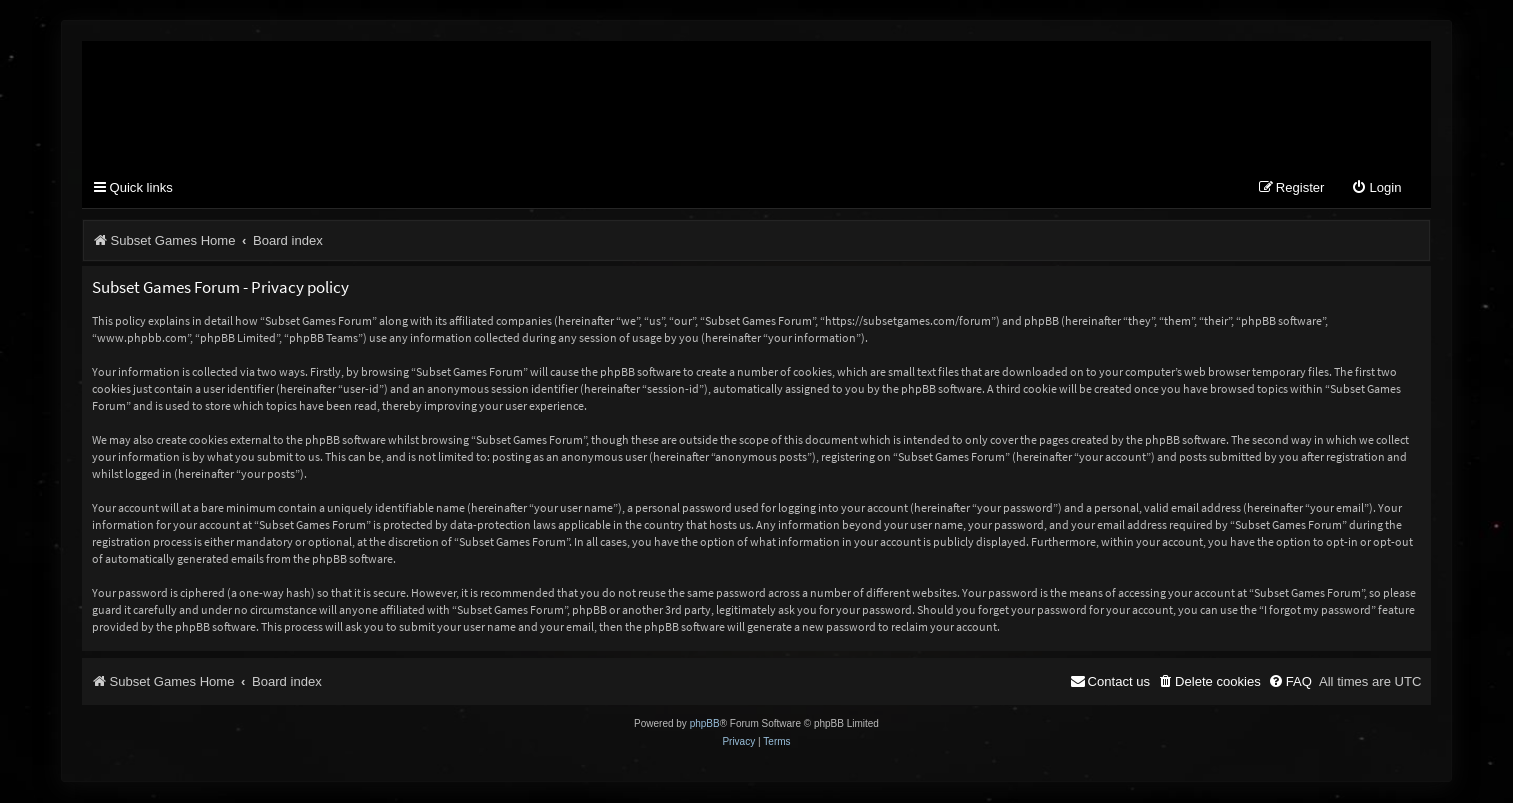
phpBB (705, 724)
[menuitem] (1376, 189)
